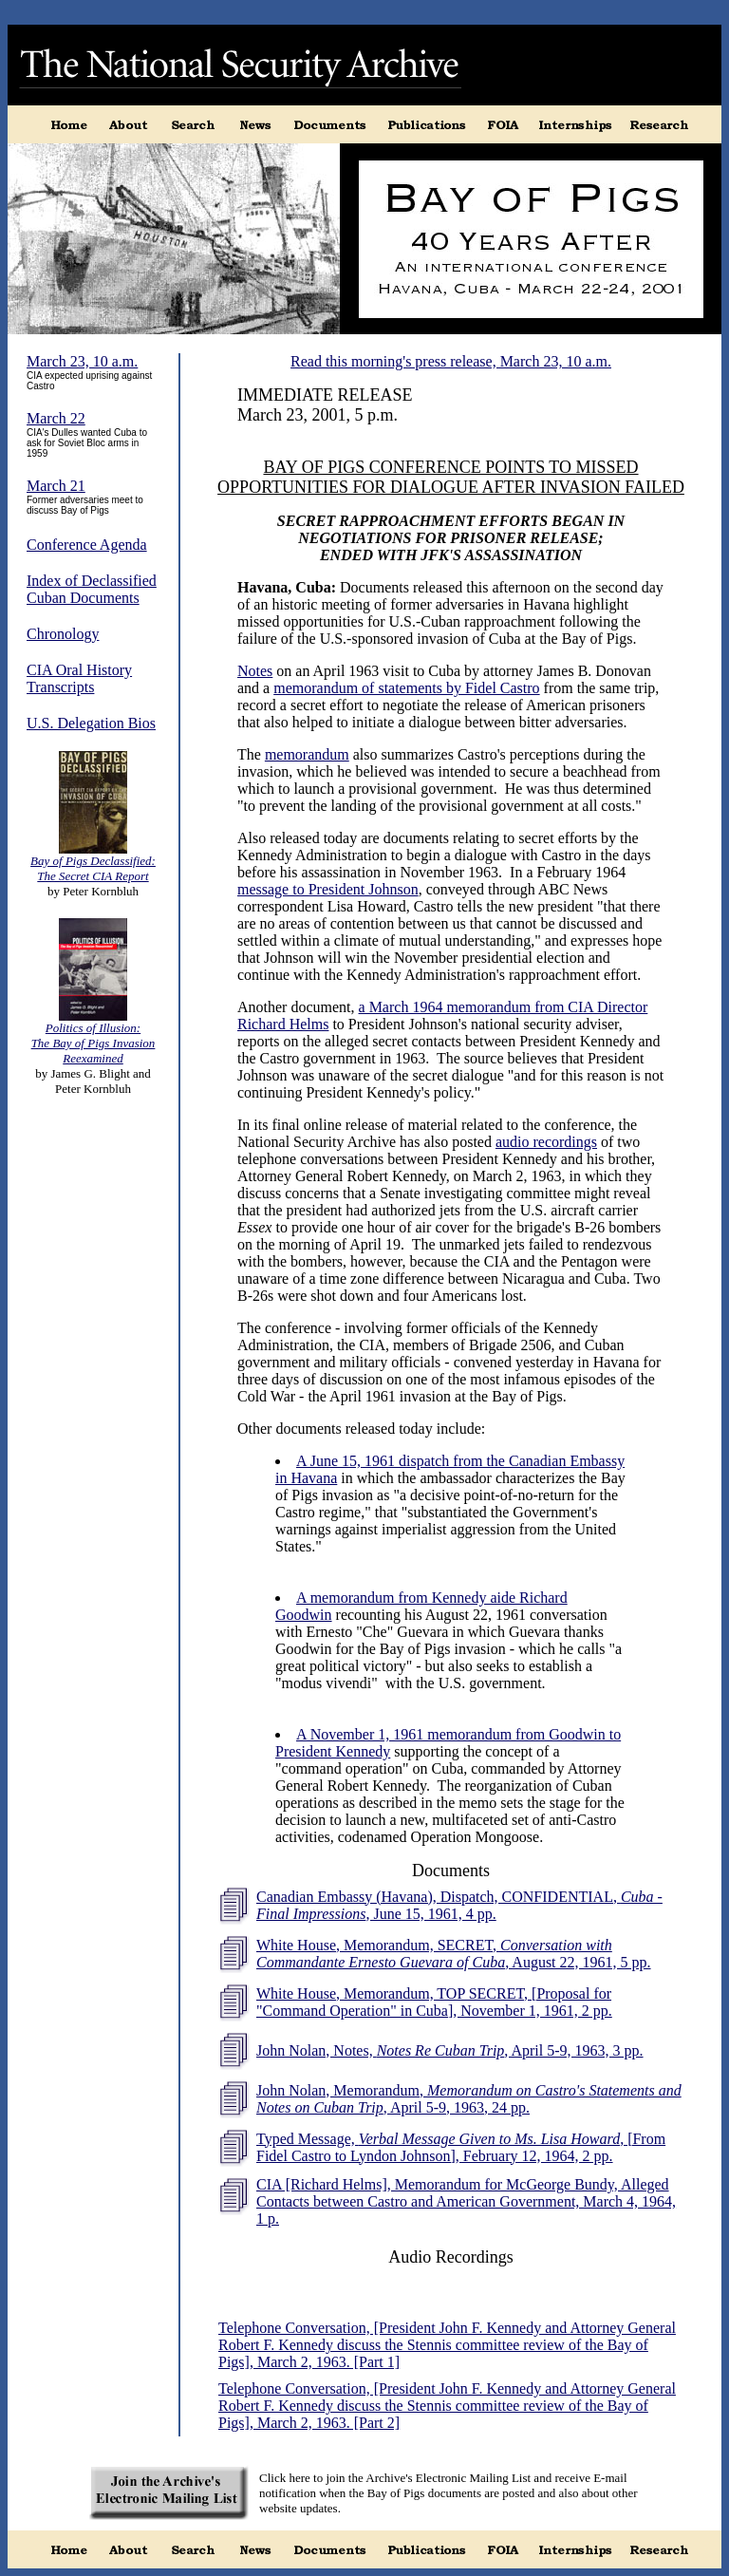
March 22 (56, 418)
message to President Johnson (328, 889)
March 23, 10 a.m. (82, 361)
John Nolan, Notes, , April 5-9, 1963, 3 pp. (450, 2050)
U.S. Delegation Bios (91, 723)
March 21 (56, 486)
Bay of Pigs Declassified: (93, 861)
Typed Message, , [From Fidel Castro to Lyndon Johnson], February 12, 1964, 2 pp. (460, 2147)
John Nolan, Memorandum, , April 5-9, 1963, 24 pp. (469, 2098)
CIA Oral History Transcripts (79, 678)
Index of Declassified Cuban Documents (92, 589)
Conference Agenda (87, 544)
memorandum (307, 754)
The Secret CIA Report (92, 876)
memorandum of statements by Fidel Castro (406, 688)
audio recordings (546, 1142)
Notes (254, 671)
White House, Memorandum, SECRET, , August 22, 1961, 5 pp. (453, 1953)
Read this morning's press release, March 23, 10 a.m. (450, 361)
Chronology (63, 634)
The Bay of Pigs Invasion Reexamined (93, 1050)
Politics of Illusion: (93, 1028)
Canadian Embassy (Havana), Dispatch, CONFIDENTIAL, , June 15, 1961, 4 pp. (459, 1905)
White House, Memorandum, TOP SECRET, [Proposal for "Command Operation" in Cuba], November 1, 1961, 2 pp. (434, 2002)
